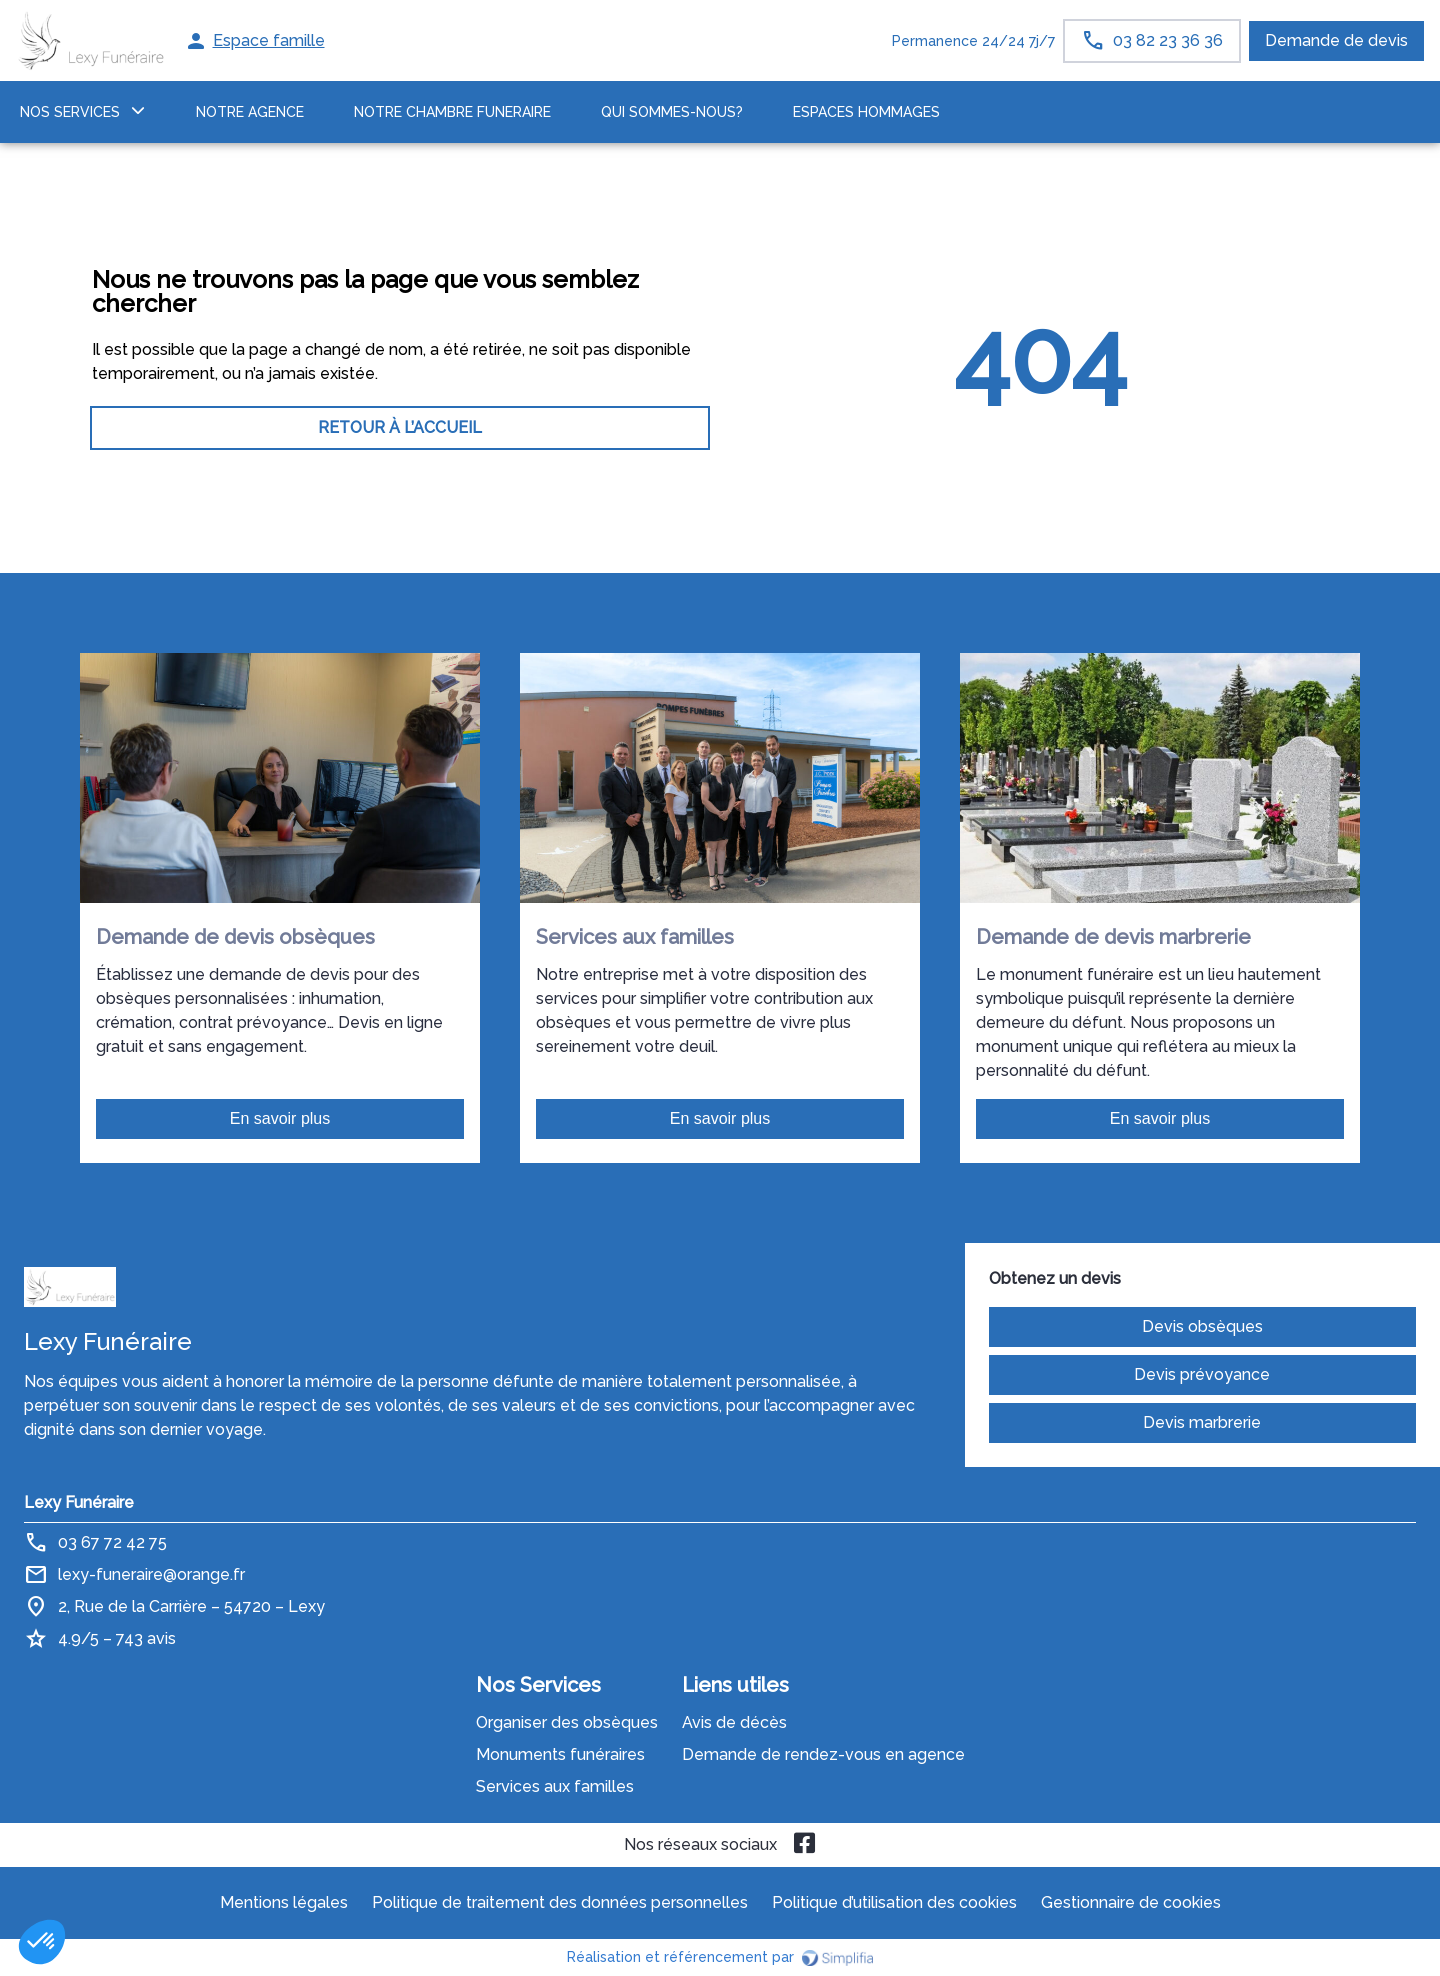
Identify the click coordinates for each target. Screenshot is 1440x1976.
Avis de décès (734, 1722)
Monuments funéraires (560, 1754)
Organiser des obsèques (567, 1722)
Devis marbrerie (1202, 1422)
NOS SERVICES (70, 112)
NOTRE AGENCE (250, 112)
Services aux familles (555, 1786)
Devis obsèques (1202, 1326)
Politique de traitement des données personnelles (560, 1902)
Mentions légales (284, 1902)
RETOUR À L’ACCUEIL (400, 427)
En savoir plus (280, 1118)
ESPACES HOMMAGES (866, 112)
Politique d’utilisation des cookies (894, 1902)
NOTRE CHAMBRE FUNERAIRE (452, 112)
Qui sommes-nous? (672, 112)
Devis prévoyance (1202, 1374)
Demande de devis (1336, 40)
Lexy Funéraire (79, 1502)
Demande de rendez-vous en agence (823, 1754)
